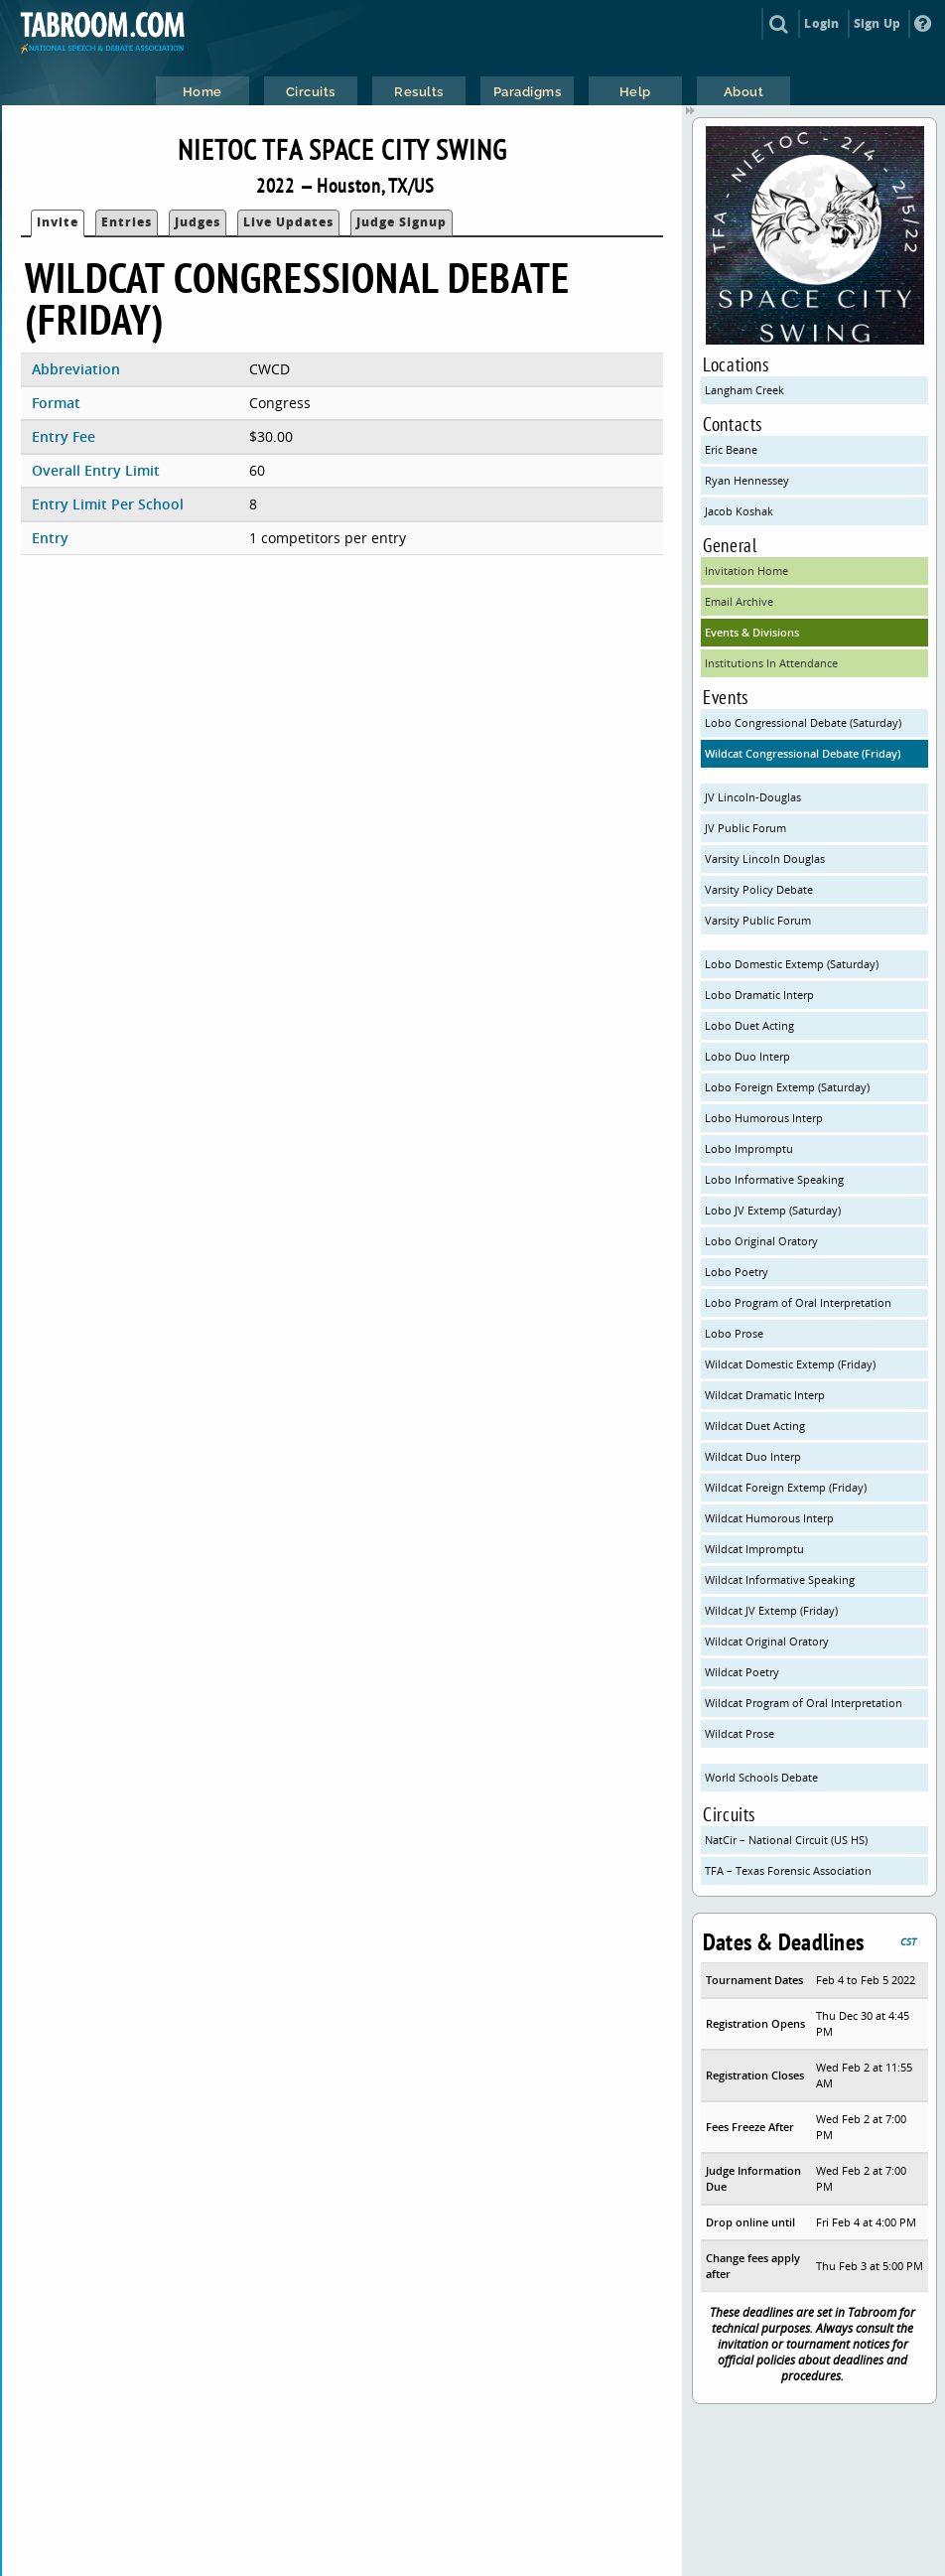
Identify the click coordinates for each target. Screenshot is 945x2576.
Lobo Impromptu (749, 1148)
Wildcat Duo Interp (753, 1456)
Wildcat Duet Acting (755, 1425)
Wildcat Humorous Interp (769, 1517)
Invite (57, 222)
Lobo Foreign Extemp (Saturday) (787, 1086)
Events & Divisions (752, 632)
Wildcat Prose (739, 1733)
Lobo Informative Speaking (774, 1179)
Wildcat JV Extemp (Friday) (771, 1610)
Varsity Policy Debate (759, 889)
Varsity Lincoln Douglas (765, 858)
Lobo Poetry (736, 1271)
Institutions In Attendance (771, 662)
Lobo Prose (734, 1333)
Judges (197, 222)
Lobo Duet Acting (749, 1025)
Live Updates (288, 222)
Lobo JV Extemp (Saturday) (773, 1210)
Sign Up (877, 23)
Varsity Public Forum (758, 920)
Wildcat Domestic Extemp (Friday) (790, 1364)
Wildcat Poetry (742, 1671)
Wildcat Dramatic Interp (765, 1394)
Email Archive (739, 601)
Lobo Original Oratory (761, 1240)
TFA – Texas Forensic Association (788, 1870)
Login (821, 23)
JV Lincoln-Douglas (753, 796)
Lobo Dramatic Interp (759, 994)
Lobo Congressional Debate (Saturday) (803, 722)
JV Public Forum (745, 827)
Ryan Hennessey (747, 480)
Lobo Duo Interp (747, 1056)
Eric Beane (731, 449)
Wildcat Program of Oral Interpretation (803, 1702)
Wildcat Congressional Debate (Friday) (802, 753)
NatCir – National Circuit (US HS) (786, 1839)
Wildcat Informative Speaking (780, 1579)
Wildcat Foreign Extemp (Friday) (786, 1487)
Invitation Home (746, 570)
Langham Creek (744, 389)
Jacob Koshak (739, 510)
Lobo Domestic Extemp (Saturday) (791, 963)
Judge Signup (401, 222)
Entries (126, 222)
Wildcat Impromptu (754, 1548)
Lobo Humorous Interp (764, 1117)
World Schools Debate (761, 1777)
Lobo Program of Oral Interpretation (798, 1302)
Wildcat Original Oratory (767, 1641)
